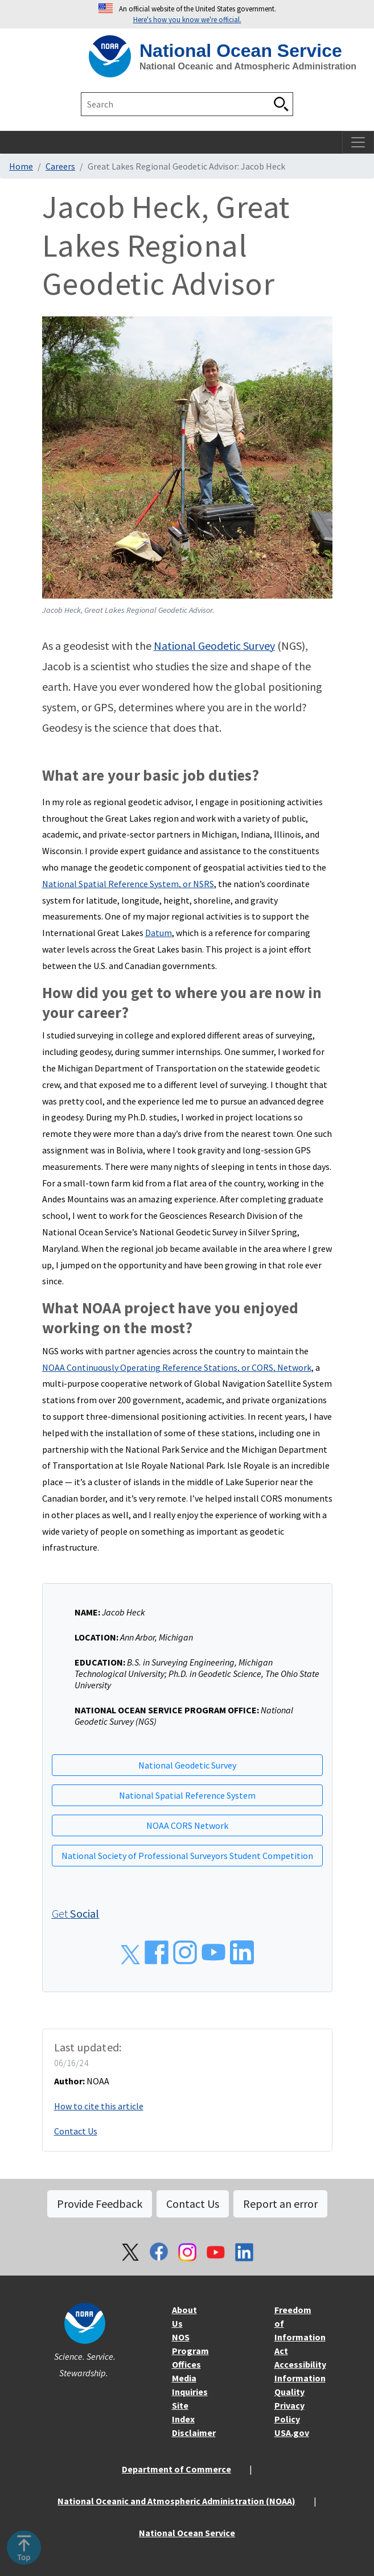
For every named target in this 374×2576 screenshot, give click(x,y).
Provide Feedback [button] (99, 2203)
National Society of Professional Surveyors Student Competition (187, 1855)
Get (76, 1913)
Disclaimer (194, 2432)
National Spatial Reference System (187, 1795)
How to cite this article (98, 2106)
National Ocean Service (240, 50)
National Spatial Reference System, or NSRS (128, 883)
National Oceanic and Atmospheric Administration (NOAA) (176, 2501)
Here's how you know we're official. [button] (187, 19)
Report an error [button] (280, 2203)
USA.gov (291, 2432)
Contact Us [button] (192, 2203)
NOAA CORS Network (187, 1825)
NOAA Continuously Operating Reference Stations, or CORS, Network (176, 1367)
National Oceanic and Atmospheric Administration (247, 66)
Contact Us (75, 2131)
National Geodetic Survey (214, 645)
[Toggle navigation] (358, 142)
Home (21, 166)
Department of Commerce (176, 2469)
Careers (60, 166)
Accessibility (300, 2364)
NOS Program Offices (190, 2350)
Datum (158, 932)
